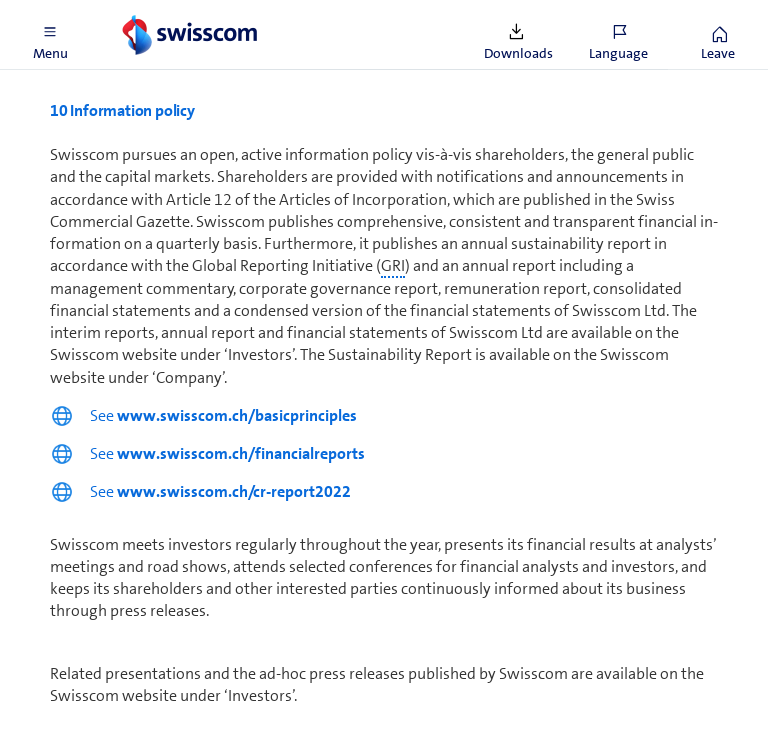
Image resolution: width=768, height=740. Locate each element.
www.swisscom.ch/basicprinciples (237, 415)
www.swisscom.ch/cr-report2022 (234, 491)
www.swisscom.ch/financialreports (241, 453)
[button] (50, 35)
